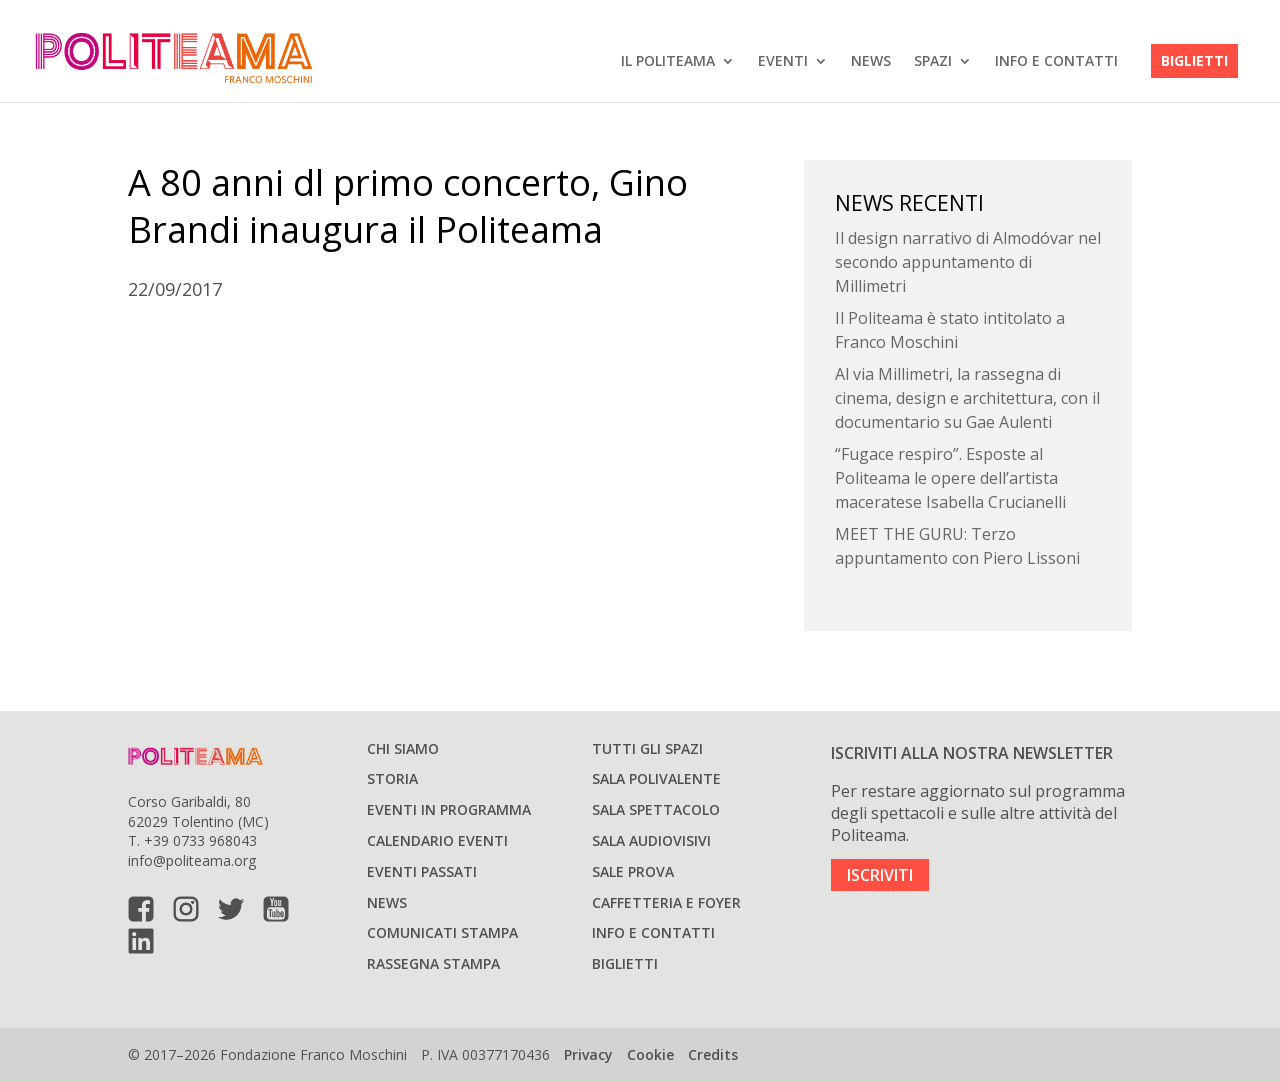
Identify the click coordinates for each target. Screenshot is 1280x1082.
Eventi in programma (449, 809)
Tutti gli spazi (647, 748)
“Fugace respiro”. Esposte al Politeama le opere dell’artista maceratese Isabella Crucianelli (950, 478)
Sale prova (633, 871)
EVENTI (783, 60)
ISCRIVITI (880, 875)
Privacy (588, 1054)
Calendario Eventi (437, 840)
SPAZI (933, 60)
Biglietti (1194, 60)
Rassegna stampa (433, 963)
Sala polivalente (656, 778)
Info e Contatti (1056, 60)
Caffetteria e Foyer (666, 902)
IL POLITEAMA (668, 60)
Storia (392, 778)
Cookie (650, 1054)
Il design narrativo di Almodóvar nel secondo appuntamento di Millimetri (968, 262)
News (871, 60)
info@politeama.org (192, 860)
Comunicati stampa (442, 932)
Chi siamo (403, 748)
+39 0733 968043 (200, 840)
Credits (713, 1054)
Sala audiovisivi (651, 840)
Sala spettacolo (656, 809)
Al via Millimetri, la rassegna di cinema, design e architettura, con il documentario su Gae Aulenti (967, 398)
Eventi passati (422, 871)
